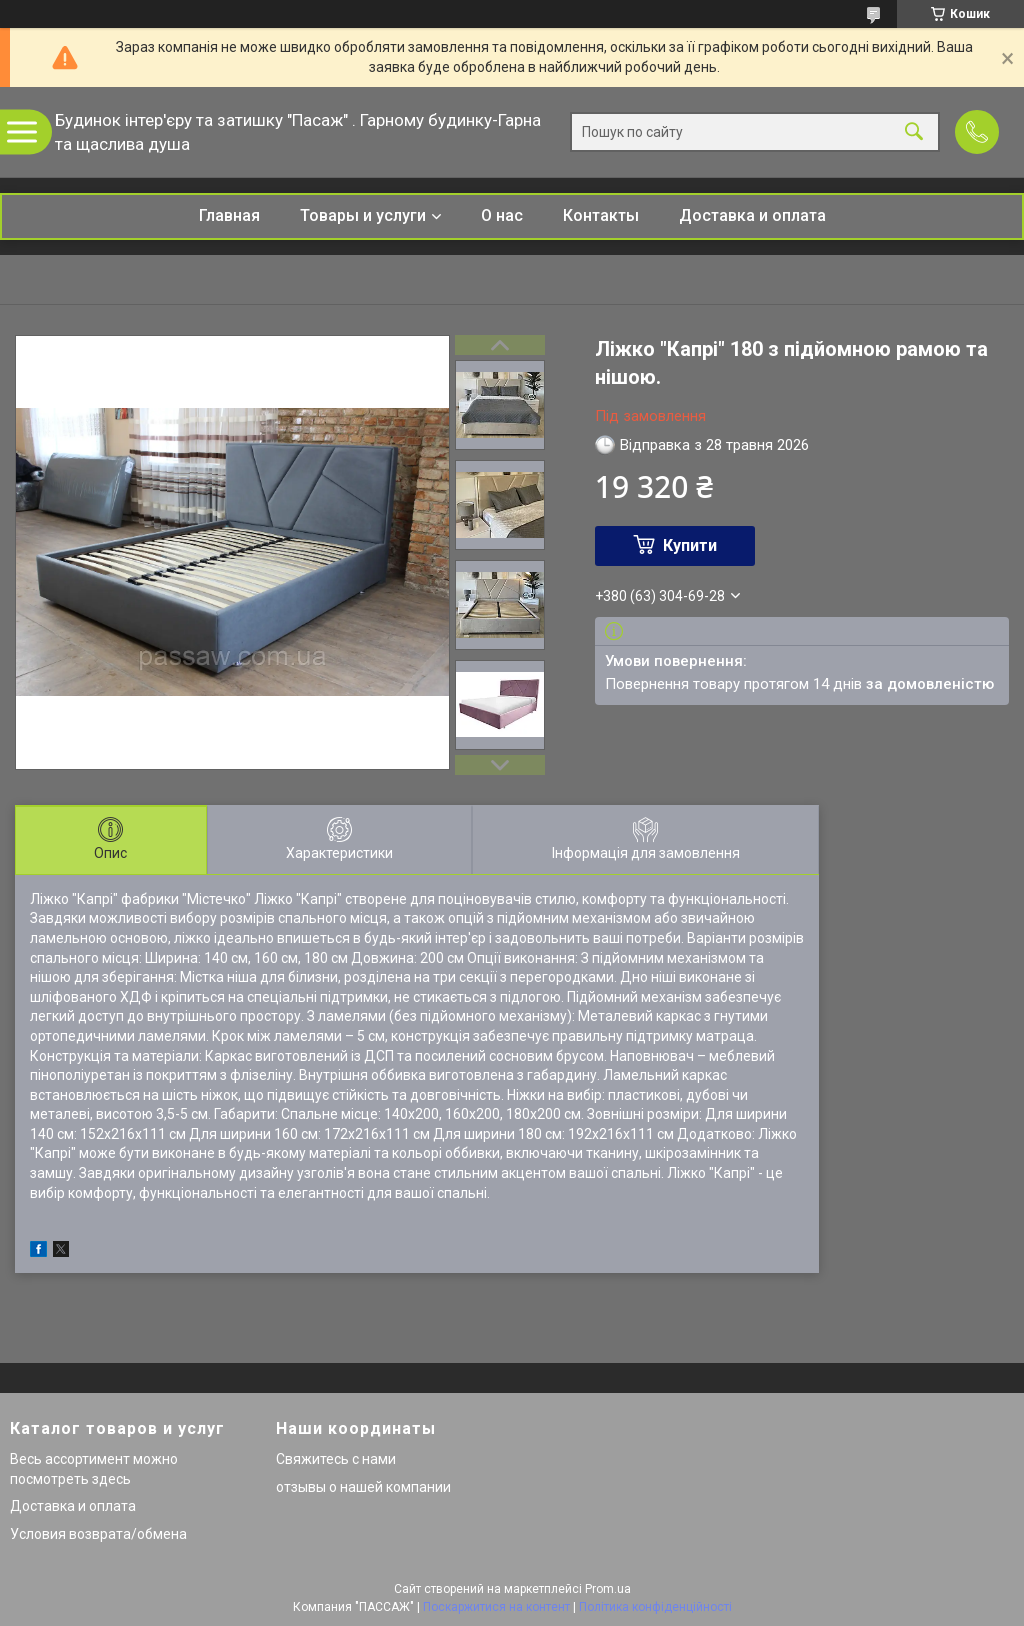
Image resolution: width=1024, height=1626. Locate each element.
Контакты (601, 215)
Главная (229, 215)
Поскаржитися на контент (496, 1607)
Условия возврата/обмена (98, 1534)
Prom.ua (608, 1589)
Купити (690, 545)
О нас (502, 215)
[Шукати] (914, 132)
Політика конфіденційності (655, 1607)
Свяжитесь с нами (336, 1459)
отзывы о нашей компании (363, 1487)
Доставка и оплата (752, 215)
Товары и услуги (363, 215)
